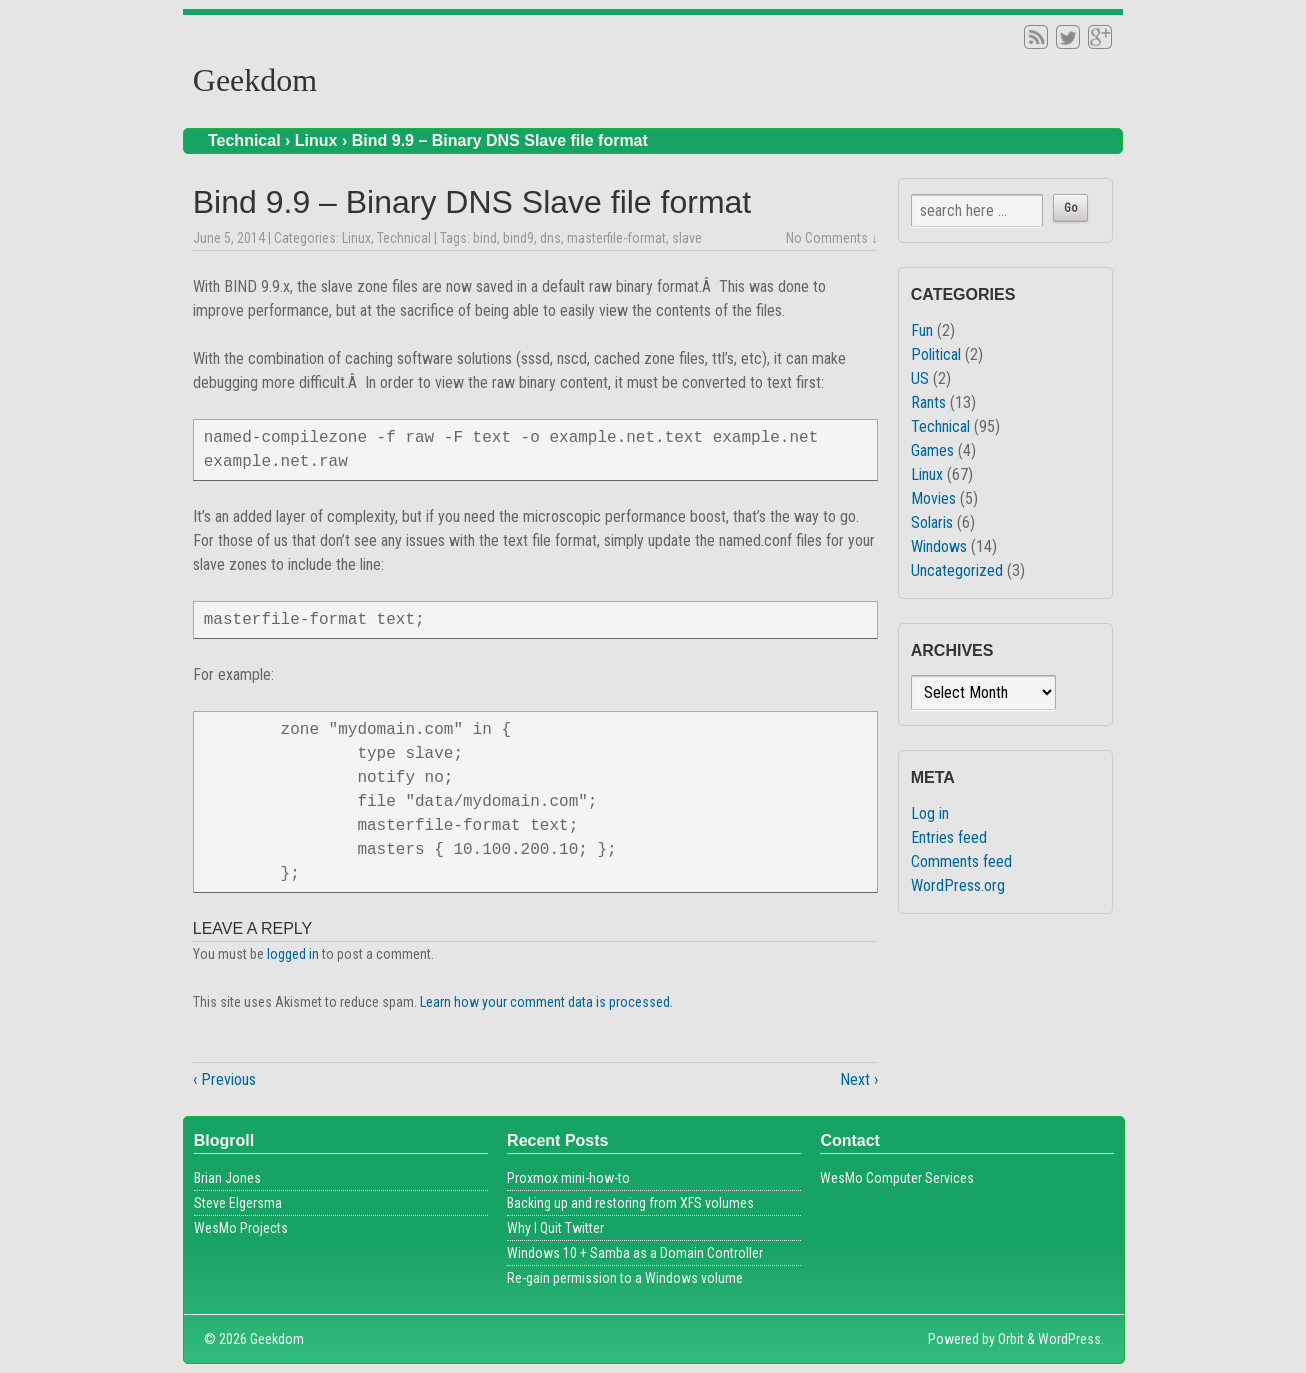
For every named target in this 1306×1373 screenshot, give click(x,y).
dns (550, 238)
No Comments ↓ (832, 238)
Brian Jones (227, 1178)
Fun (922, 330)
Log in (930, 813)
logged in (293, 954)
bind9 (518, 238)
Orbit (1011, 1339)
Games (932, 450)
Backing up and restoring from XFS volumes (630, 1203)
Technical (244, 140)
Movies (933, 498)
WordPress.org (958, 885)
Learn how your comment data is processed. (546, 1002)
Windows (939, 546)
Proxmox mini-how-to (568, 1178)
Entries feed (949, 837)
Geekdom (255, 80)
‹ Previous (224, 1079)
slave (687, 238)
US (920, 378)
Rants (928, 402)
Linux (316, 140)
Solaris (932, 522)
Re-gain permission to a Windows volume (625, 1278)
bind (485, 238)
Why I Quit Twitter (555, 1228)
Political (936, 354)
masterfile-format (616, 238)
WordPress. (1071, 1339)
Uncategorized (957, 570)
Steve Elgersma (238, 1203)
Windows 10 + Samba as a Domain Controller (635, 1253)
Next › (859, 1079)
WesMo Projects (241, 1228)
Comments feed (961, 861)
